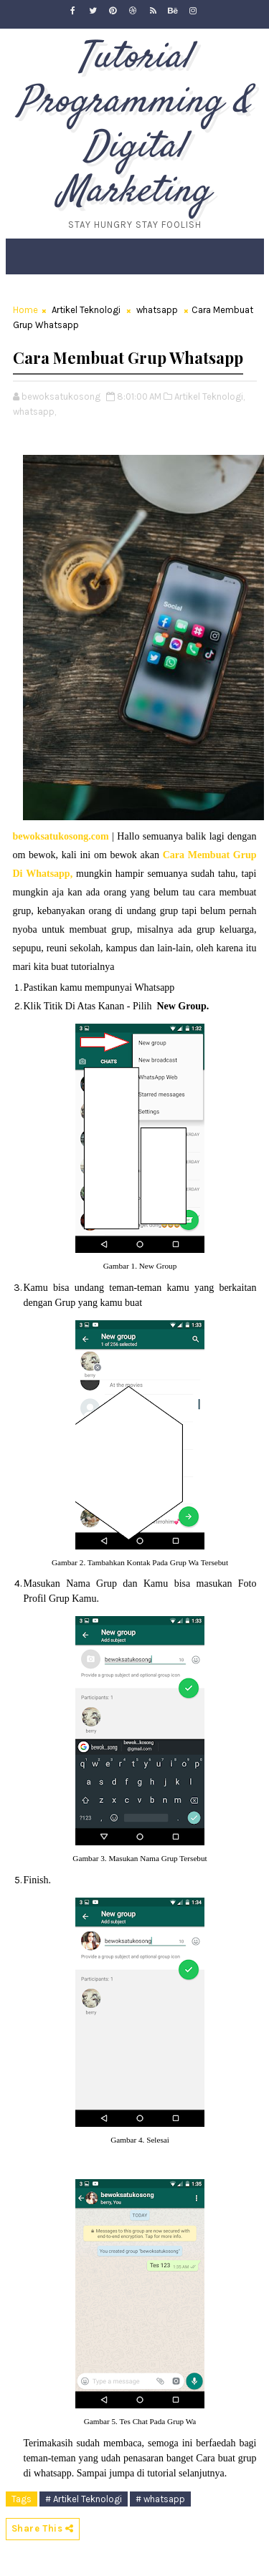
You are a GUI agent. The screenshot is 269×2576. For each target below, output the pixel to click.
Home (25, 309)
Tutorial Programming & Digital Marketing (135, 125)
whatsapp (157, 309)
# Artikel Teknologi (83, 2499)
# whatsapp (160, 2499)
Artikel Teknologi (86, 309)
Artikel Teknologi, (209, 396)
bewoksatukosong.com (61, 836)
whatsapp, (34, 411)
